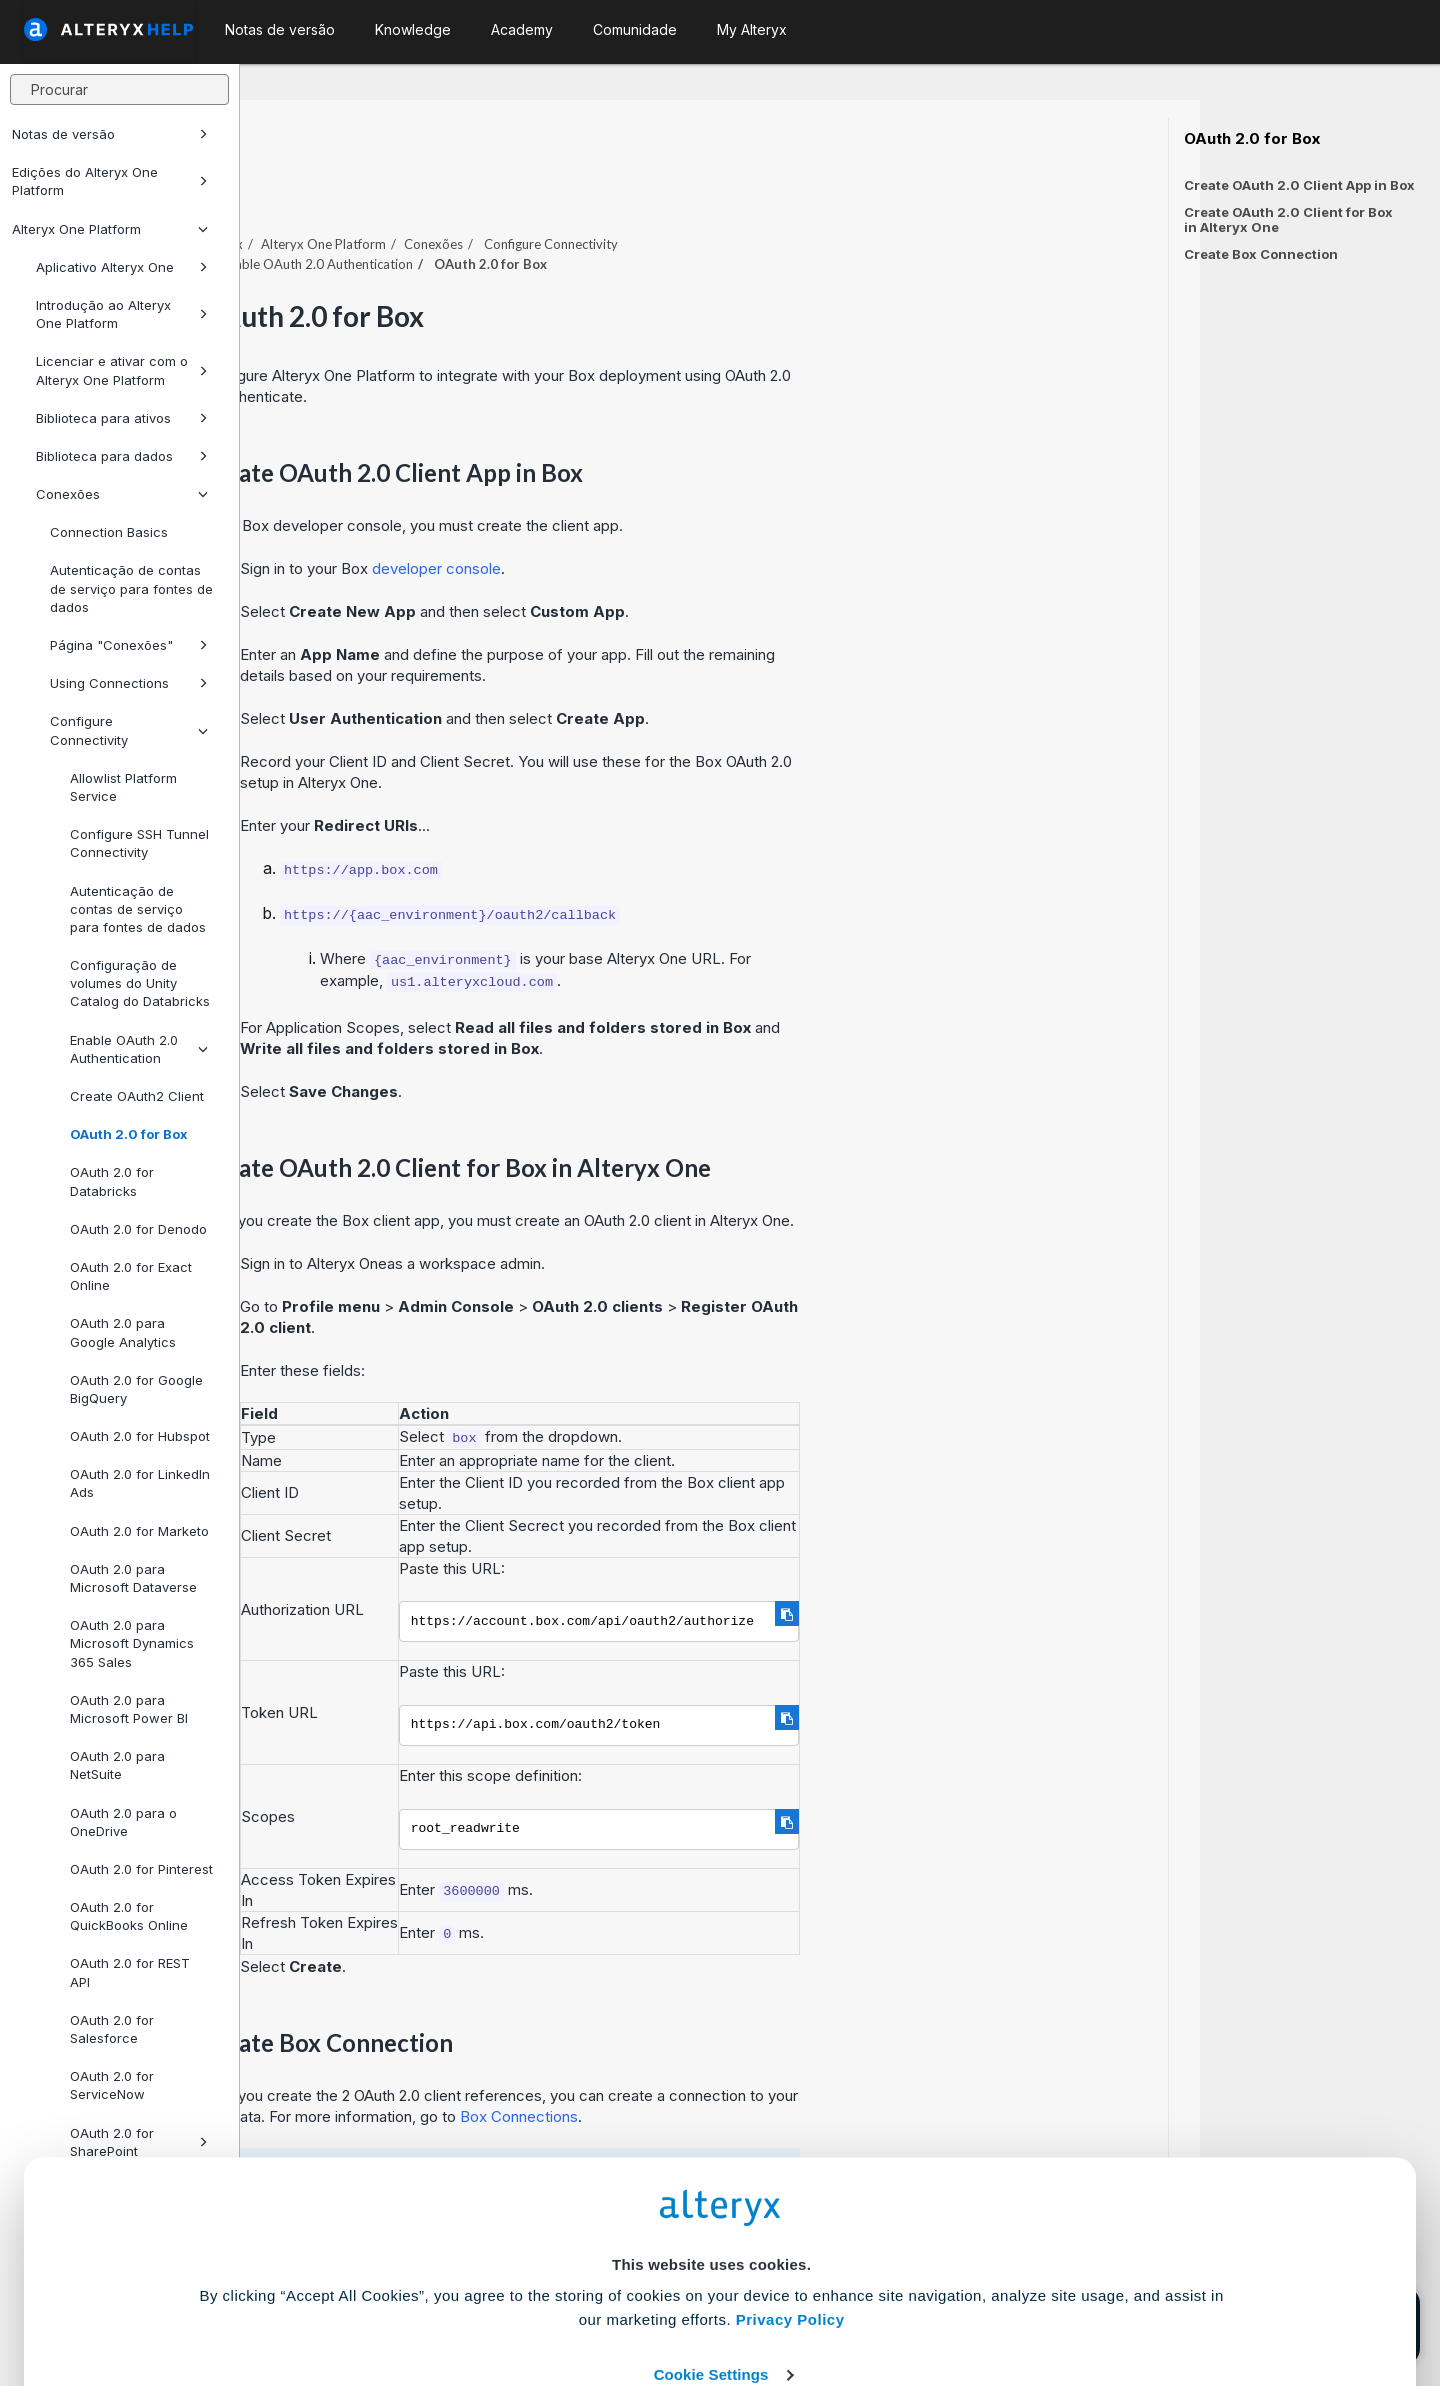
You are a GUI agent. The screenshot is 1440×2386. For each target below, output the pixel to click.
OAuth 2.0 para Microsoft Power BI (129, 1709)
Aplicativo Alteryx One (122, 267)
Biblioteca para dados (122, 456)
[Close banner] (732, 2335)
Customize (873, 2283)
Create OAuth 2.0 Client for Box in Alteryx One (1288, 219)
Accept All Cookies (568, 2283)
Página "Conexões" (129, 645)
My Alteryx (752, 29)
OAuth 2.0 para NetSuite (117, 1765)
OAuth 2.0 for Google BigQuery (136, 1389)
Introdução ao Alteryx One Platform (122, 314)
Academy (522, 29)
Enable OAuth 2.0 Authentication (139, 1049)
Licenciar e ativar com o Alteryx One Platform (122, 370)
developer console (676, 513)
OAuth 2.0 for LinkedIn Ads (140, 1483)
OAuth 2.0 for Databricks (112, 1181)
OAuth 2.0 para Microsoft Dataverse (133, 1578)
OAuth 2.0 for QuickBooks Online (129, 1916)
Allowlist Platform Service (123, 787)
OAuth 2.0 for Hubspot (140, 1436)
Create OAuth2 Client (137, 1096)
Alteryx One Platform (110, 229)
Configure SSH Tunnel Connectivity (139, 843)
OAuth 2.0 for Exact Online (131, 1276)
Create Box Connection (1261, 254)
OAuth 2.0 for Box (129, 1134)
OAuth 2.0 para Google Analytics (123, 1332)
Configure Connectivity (129, 730)
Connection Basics (109, 532)
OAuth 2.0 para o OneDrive (123, 1822)
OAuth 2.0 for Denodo (138, 1229)
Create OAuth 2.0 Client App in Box (1299, 185)
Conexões (122, 494)
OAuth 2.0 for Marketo (139, 1531)
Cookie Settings (711, 2224)
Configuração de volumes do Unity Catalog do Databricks (140, 983)
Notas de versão (110, 134)
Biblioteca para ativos (122, 418)
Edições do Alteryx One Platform (110, 181)
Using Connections (129, 683)
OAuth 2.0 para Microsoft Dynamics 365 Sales (132, 1643)
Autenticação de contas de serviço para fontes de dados (131, 588)
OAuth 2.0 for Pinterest (141, 1869)
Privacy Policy (790, 2169)
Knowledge (413, 29)
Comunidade (635, 29)
